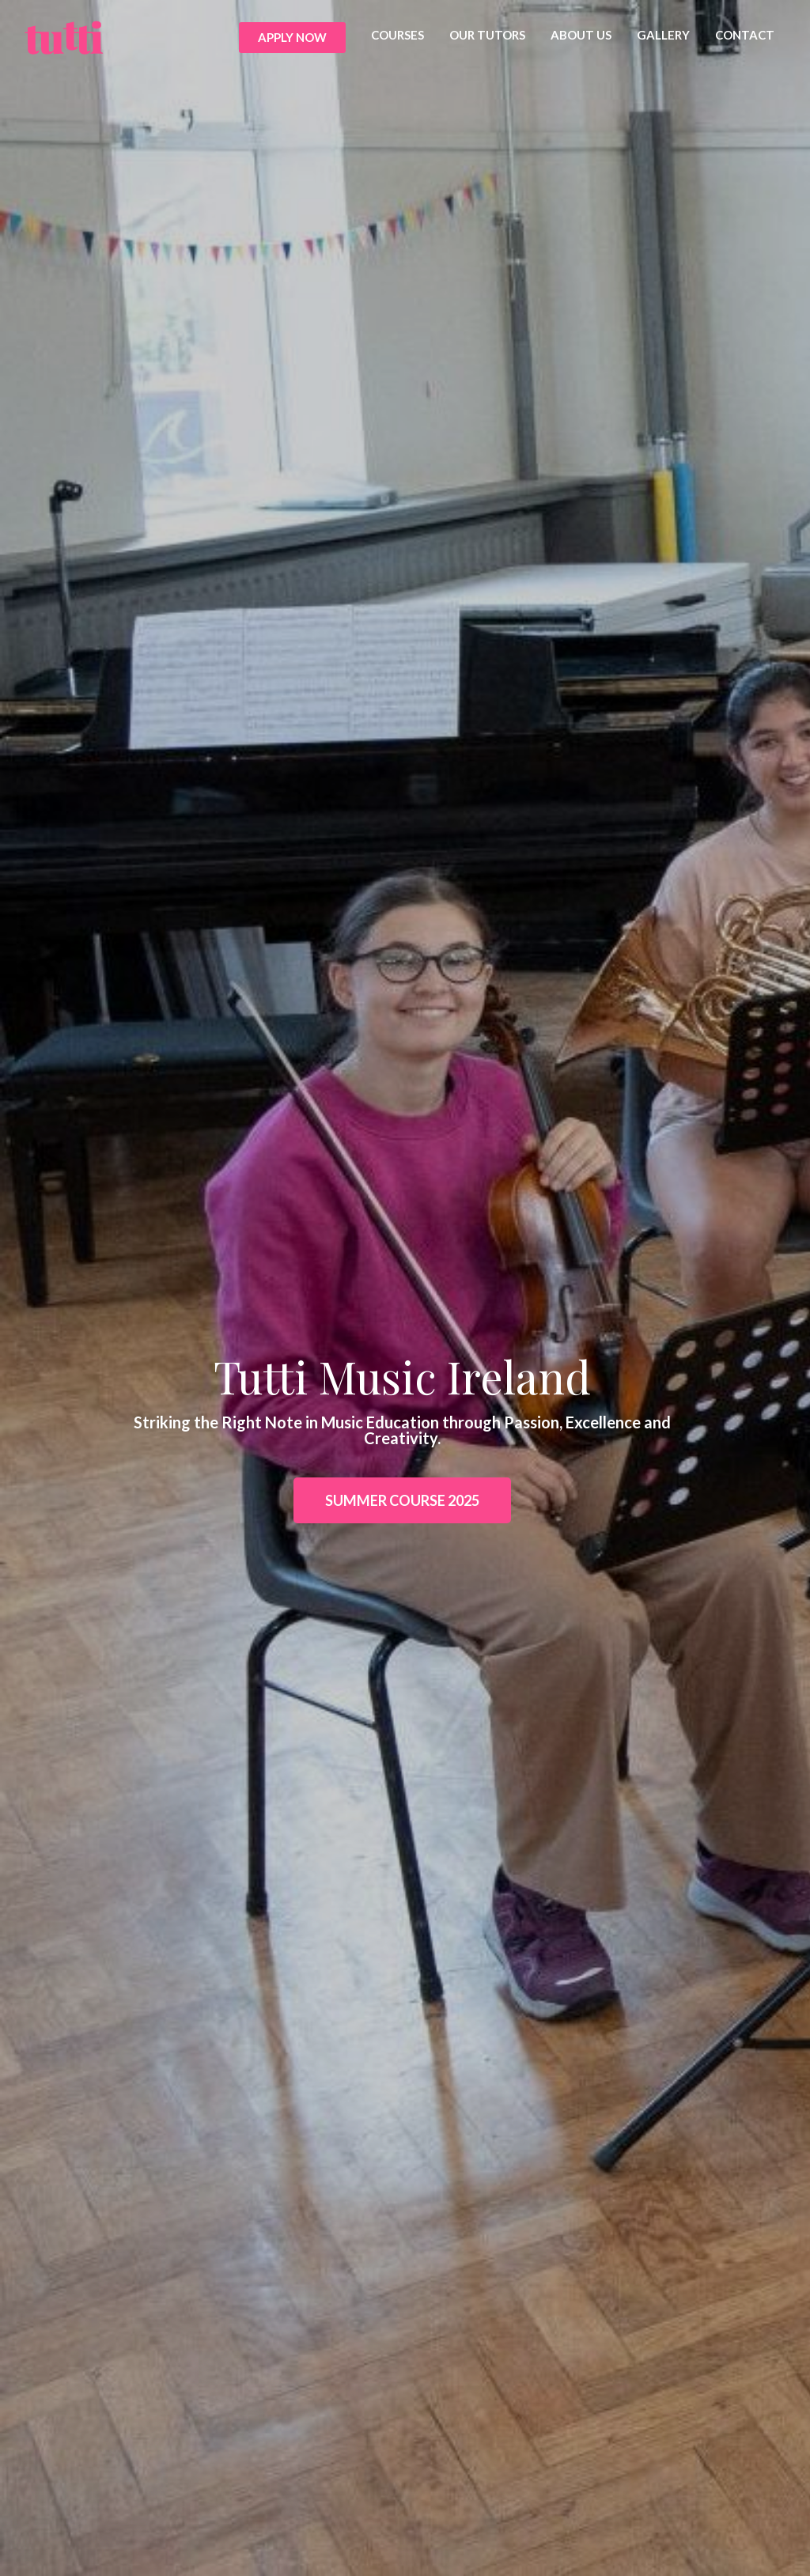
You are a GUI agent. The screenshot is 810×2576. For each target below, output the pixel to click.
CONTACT (744, 35)
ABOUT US (581, 35)
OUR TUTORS (487, 35)
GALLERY (663, 35)
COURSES (397, 35)
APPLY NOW (292, 37)
